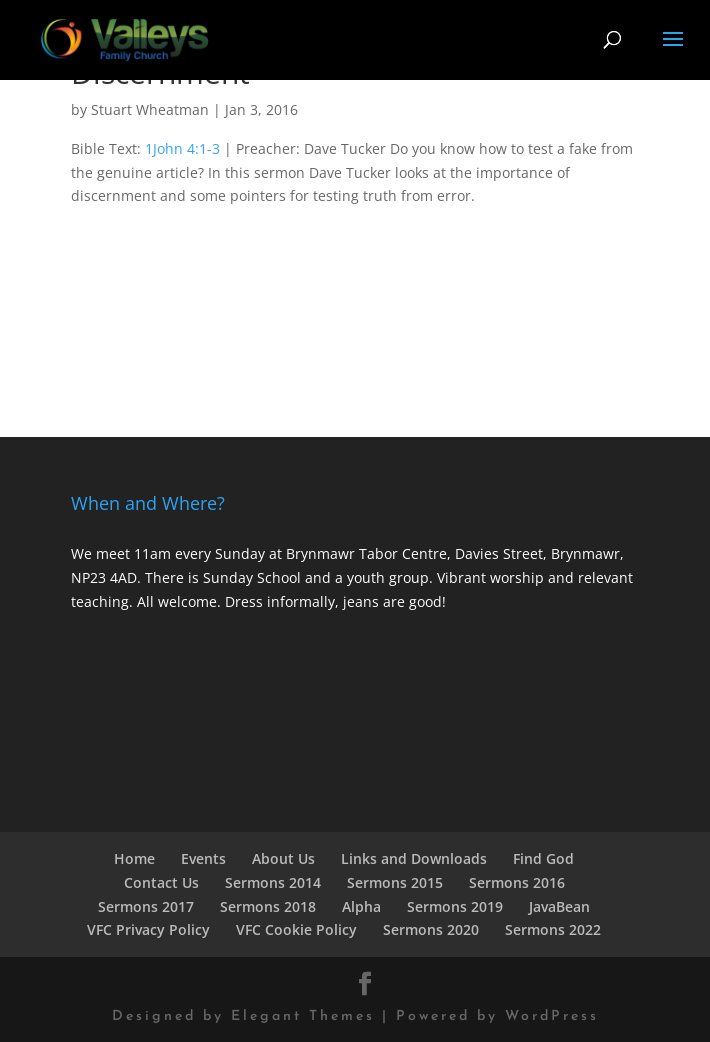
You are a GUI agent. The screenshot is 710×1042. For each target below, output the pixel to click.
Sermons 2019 (455, 906)
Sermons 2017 (146, 906)
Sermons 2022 (553, 929)
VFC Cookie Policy (296, 929)
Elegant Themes (303, 1016)
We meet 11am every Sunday (168, 553)
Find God (543, 858)
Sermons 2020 (431, 929)
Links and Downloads (414, 858)
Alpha (361, 906)
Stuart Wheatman (150, 109)
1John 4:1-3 (182, 148)
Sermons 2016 (517, 882)
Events (203, 858)
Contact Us (161, 882)
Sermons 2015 (395, 882)
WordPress (552, 1016)
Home (134, 858)
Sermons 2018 (268, 906)
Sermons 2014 (273, 882)
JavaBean (559, 906)
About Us (283, 858)
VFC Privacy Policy (148, 929)
